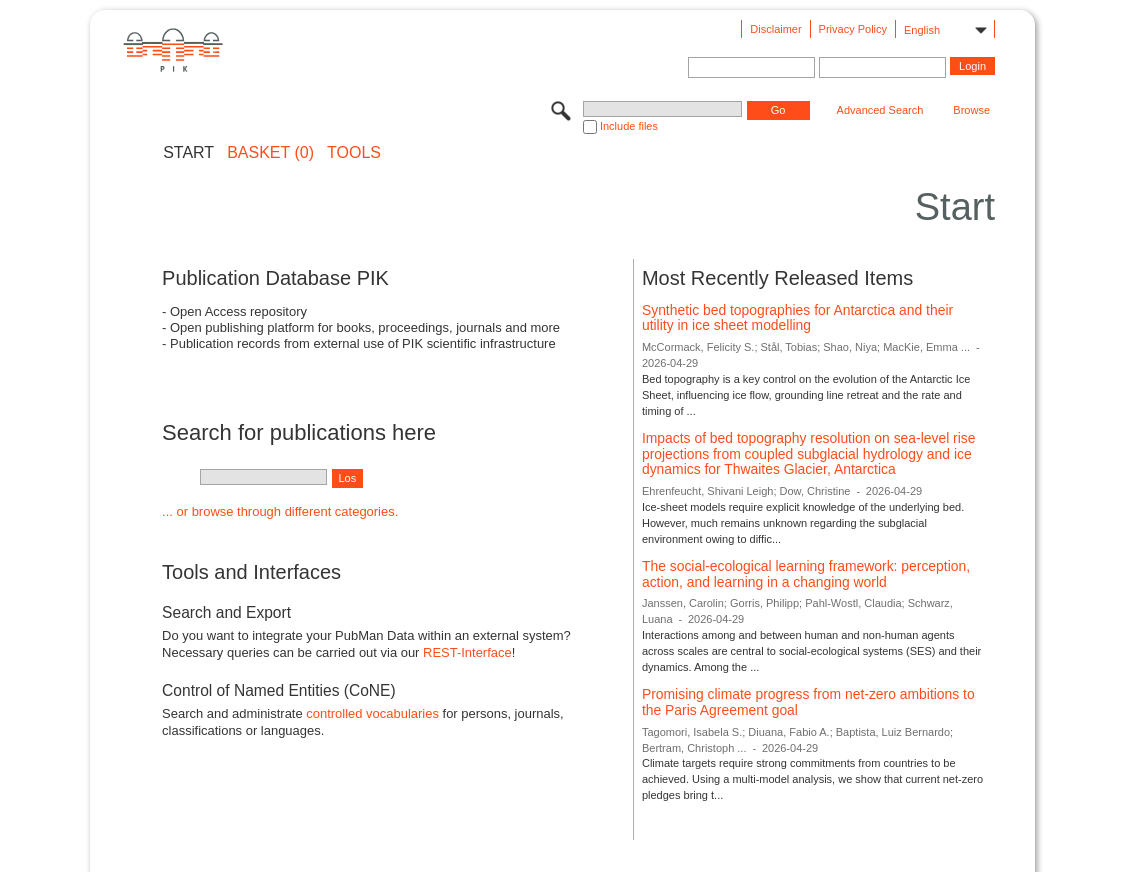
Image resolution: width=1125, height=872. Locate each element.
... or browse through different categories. (280, 511)
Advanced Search (880, 110)
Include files (629, 126)
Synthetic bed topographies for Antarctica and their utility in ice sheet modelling (797, 318)
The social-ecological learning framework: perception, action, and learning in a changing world (806, 574)
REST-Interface (467, 652)
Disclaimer (775, 29)
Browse (971, 110)
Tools (354, 153)
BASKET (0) (270, 153)
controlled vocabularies (372, 713)
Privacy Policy (853, 29)
